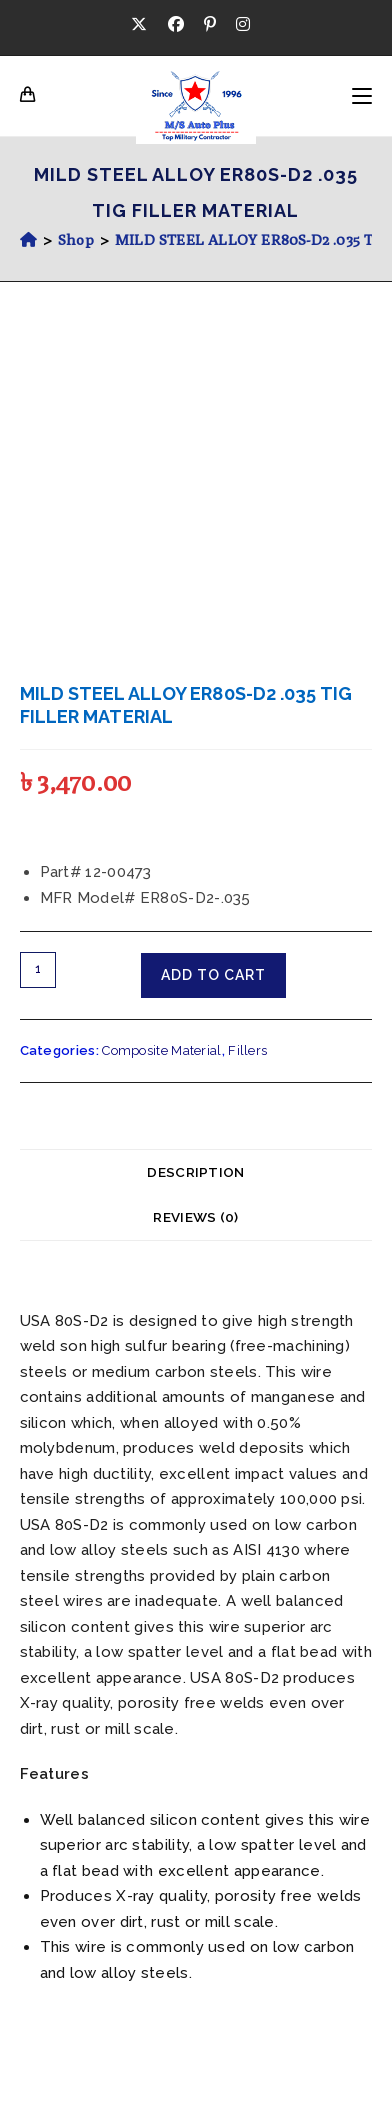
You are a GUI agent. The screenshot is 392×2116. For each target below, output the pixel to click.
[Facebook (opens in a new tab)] (176, 25)
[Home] (28, 239)
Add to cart (213, 975)
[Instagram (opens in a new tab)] (243, 25)
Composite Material (161, 1050)
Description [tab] (195, 1172)
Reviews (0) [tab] (195, 1217)
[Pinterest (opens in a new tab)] (210, 25)
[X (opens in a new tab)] (144, 25)
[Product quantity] (38, 970)
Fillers (247, 1050)
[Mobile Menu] (362, 96)
